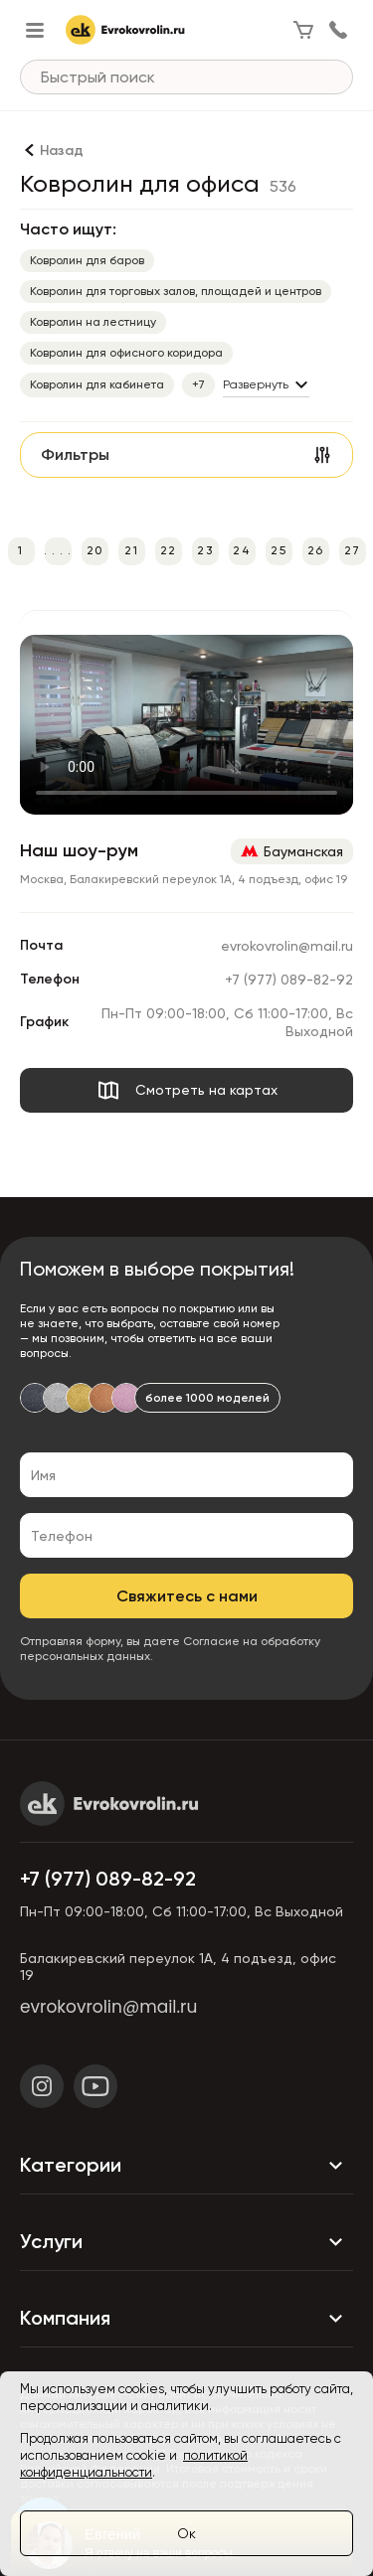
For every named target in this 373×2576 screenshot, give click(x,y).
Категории (186, 2166)
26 (315, 550)
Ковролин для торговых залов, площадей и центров (175, 291)
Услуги (186, 2242)
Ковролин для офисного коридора (126, 353)
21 (130, 550)
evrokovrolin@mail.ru (287, 946)
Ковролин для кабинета (97, 384)
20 (94, 550)
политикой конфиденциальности (134, 2464)
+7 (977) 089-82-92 (289, 979)
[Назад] (52, 150)
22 (168, 550)
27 (352, 550)
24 (241, 550)
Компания (186, 2319)
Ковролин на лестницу (93, 322)
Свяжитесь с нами (187, 1596)
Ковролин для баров (87, 260)
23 (204, 550)
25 (278, 550)
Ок (186, 2533)
